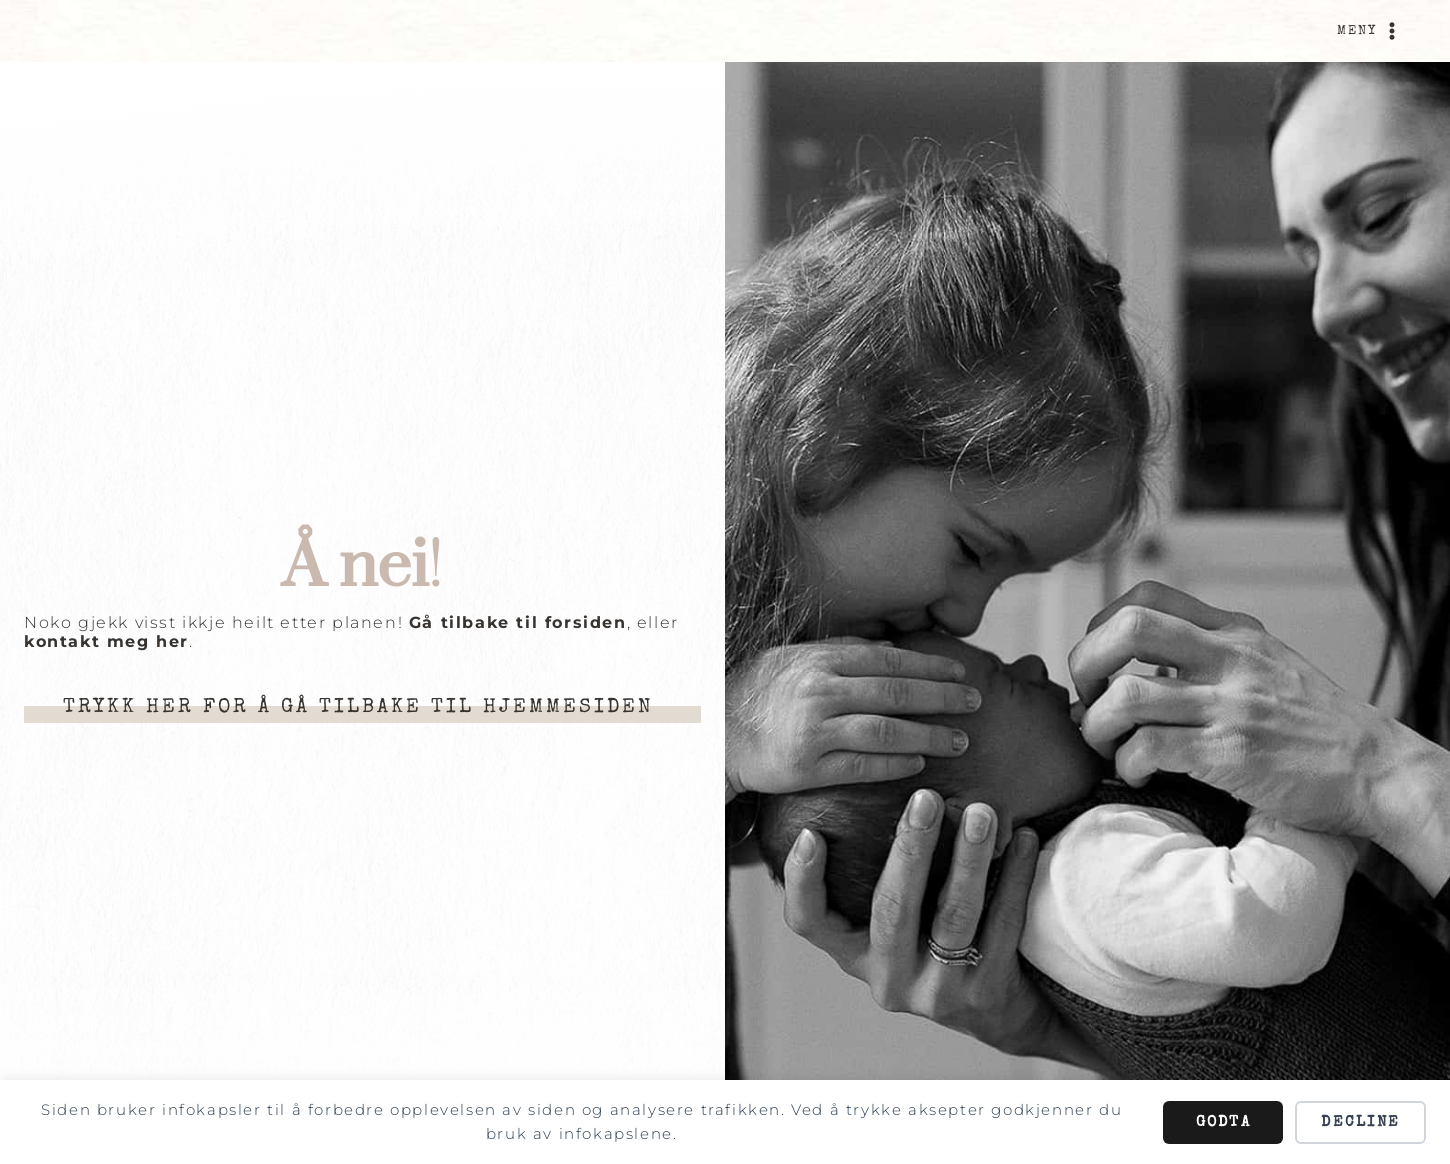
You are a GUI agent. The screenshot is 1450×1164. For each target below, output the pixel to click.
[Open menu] (1370, 31)
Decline (1360, 1122)
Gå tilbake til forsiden (518, 622)
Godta (1223, 1122)
